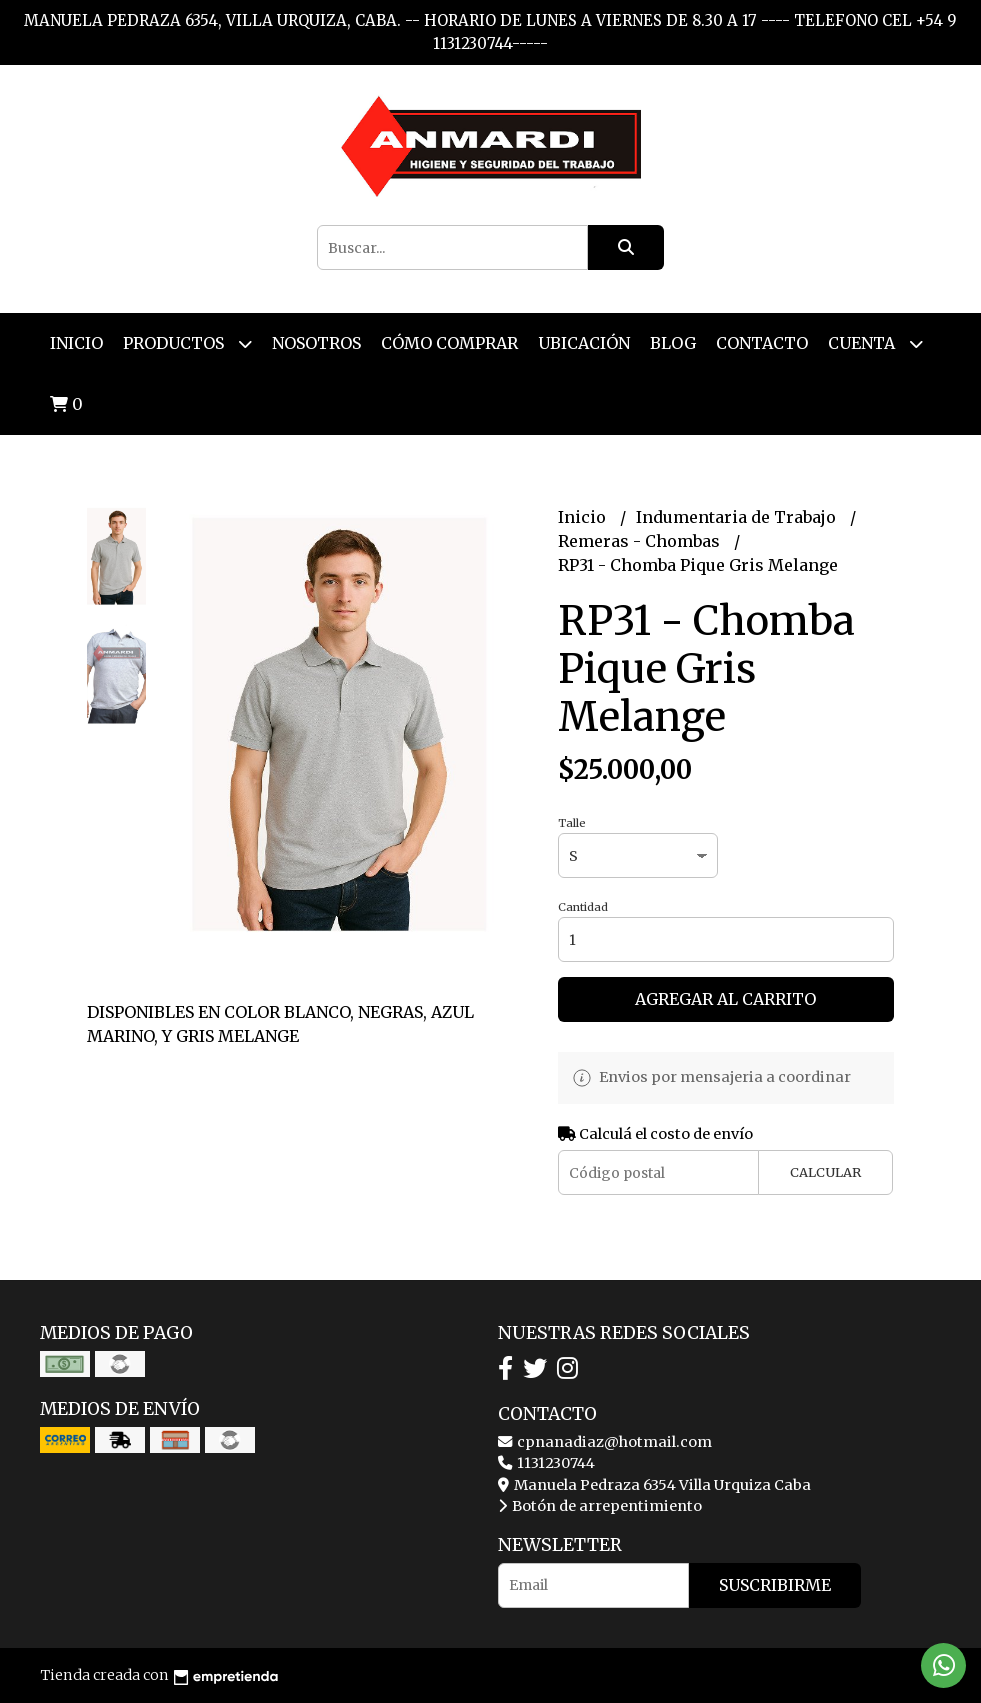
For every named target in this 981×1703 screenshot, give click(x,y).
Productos (187, 343)
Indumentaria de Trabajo (738, 517)
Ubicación (584, 343)
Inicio (76, 343)
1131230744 (546, 1463)
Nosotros (316, 343)
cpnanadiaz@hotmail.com (605, 1442)
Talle (572, 823)
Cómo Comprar (449, 343)
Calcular (825, 1172)
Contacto (762, 343)
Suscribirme (775, 1585)
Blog (673, 343)
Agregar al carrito (725, 999)
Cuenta (875, 343)
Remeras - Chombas (641, 541)
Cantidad (583, 907)
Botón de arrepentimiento (600, 1506)
